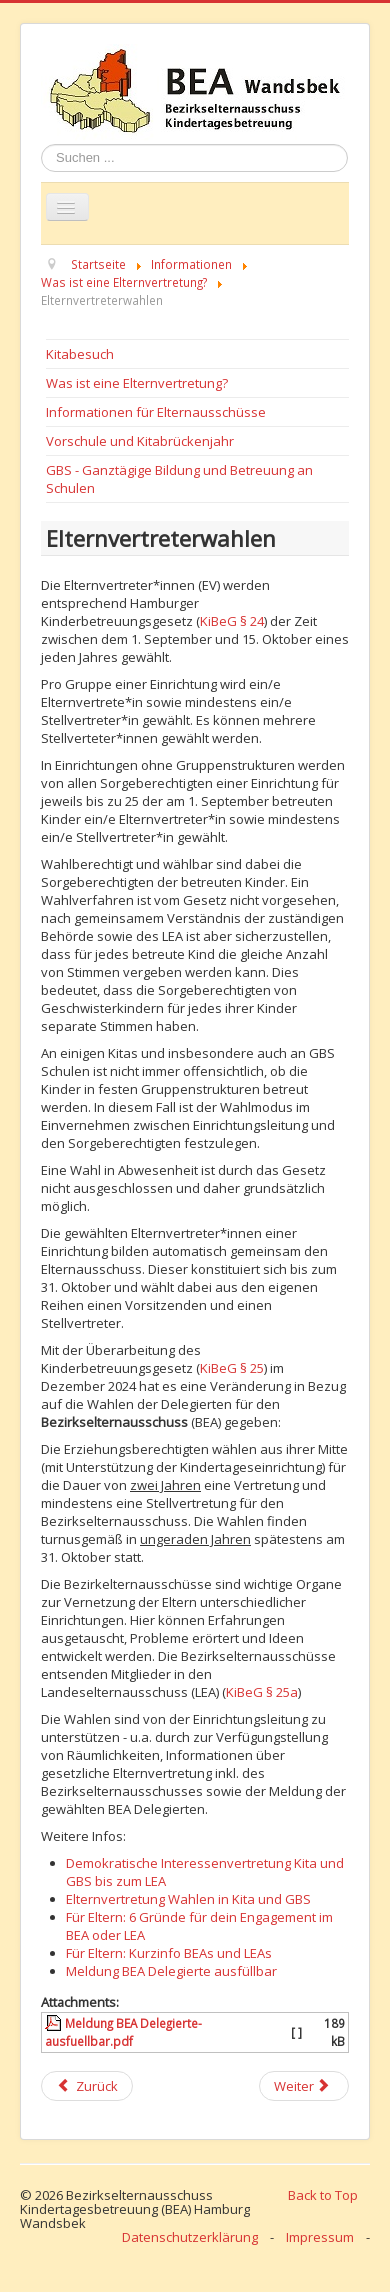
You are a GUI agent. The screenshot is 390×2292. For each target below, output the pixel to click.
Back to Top (323, 2195)
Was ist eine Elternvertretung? (137, 383)
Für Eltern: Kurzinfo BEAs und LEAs (169, 1953)
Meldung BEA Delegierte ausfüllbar (171, 1971)
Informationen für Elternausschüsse (156, 412)
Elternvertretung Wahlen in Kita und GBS (188, 1899)
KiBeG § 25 (232, 1368)
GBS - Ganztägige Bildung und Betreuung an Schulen (179, 479)
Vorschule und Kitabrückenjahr (140, 441)
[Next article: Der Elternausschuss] (304, 2086)
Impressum (320, 2237)
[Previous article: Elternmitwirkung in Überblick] (87, 2086)
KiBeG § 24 (232, 621)
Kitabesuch (80, 354)
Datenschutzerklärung (190, 2237)
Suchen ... (41, 144)
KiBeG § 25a (262, 1692)
